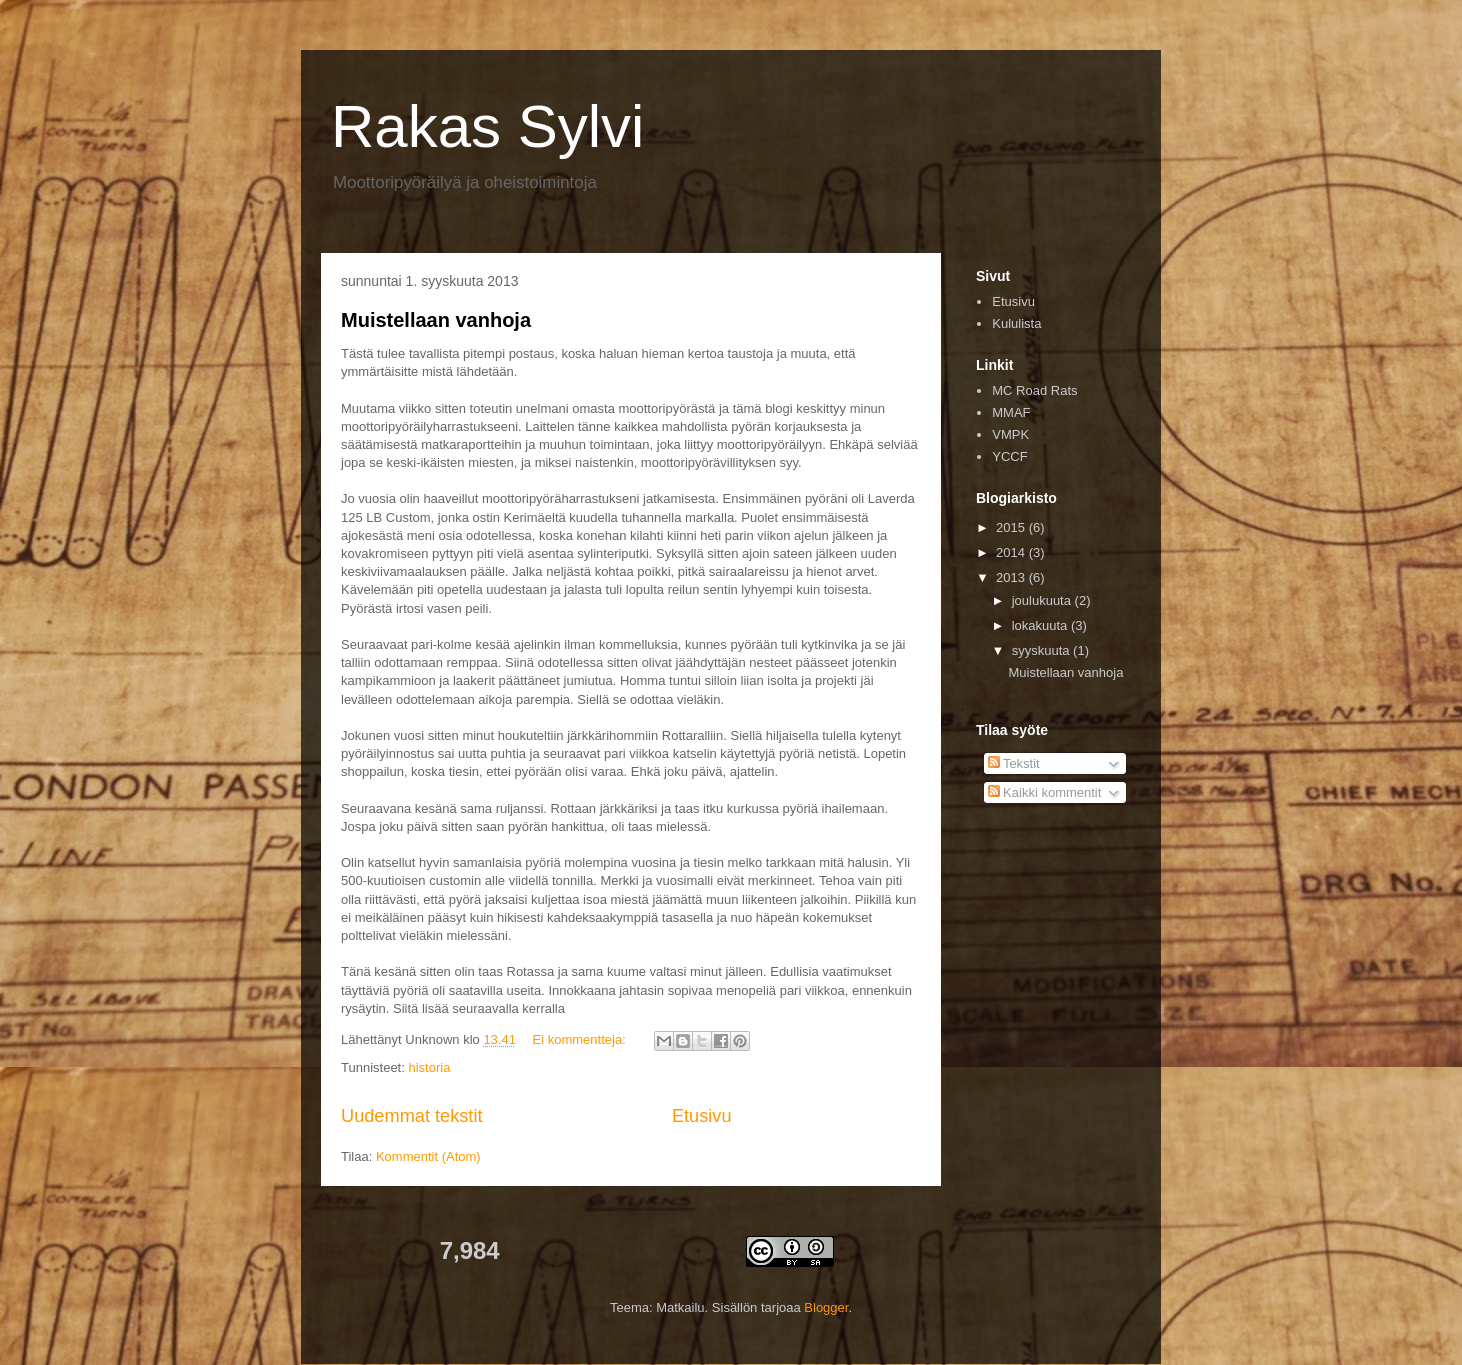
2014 (1012, 552)
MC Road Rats (1034, 390)
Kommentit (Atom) (428, 1156)
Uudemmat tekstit (412, 1116)
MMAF (1011, 412)
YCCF (1009, 456)
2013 (1012, 577)
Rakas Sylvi (487, 126)
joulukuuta (1043, 600)
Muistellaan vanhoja (436, 320)
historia (429, 1067)
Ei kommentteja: (581, 1039)
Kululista (1016, 323)
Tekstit (1014, 763)
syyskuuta (1042, 650)
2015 (1012, 527)
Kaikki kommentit (1045, 792)
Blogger (826, 1307)
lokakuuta (1041, 625)
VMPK (1010, 434)
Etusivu (702, 1116)
